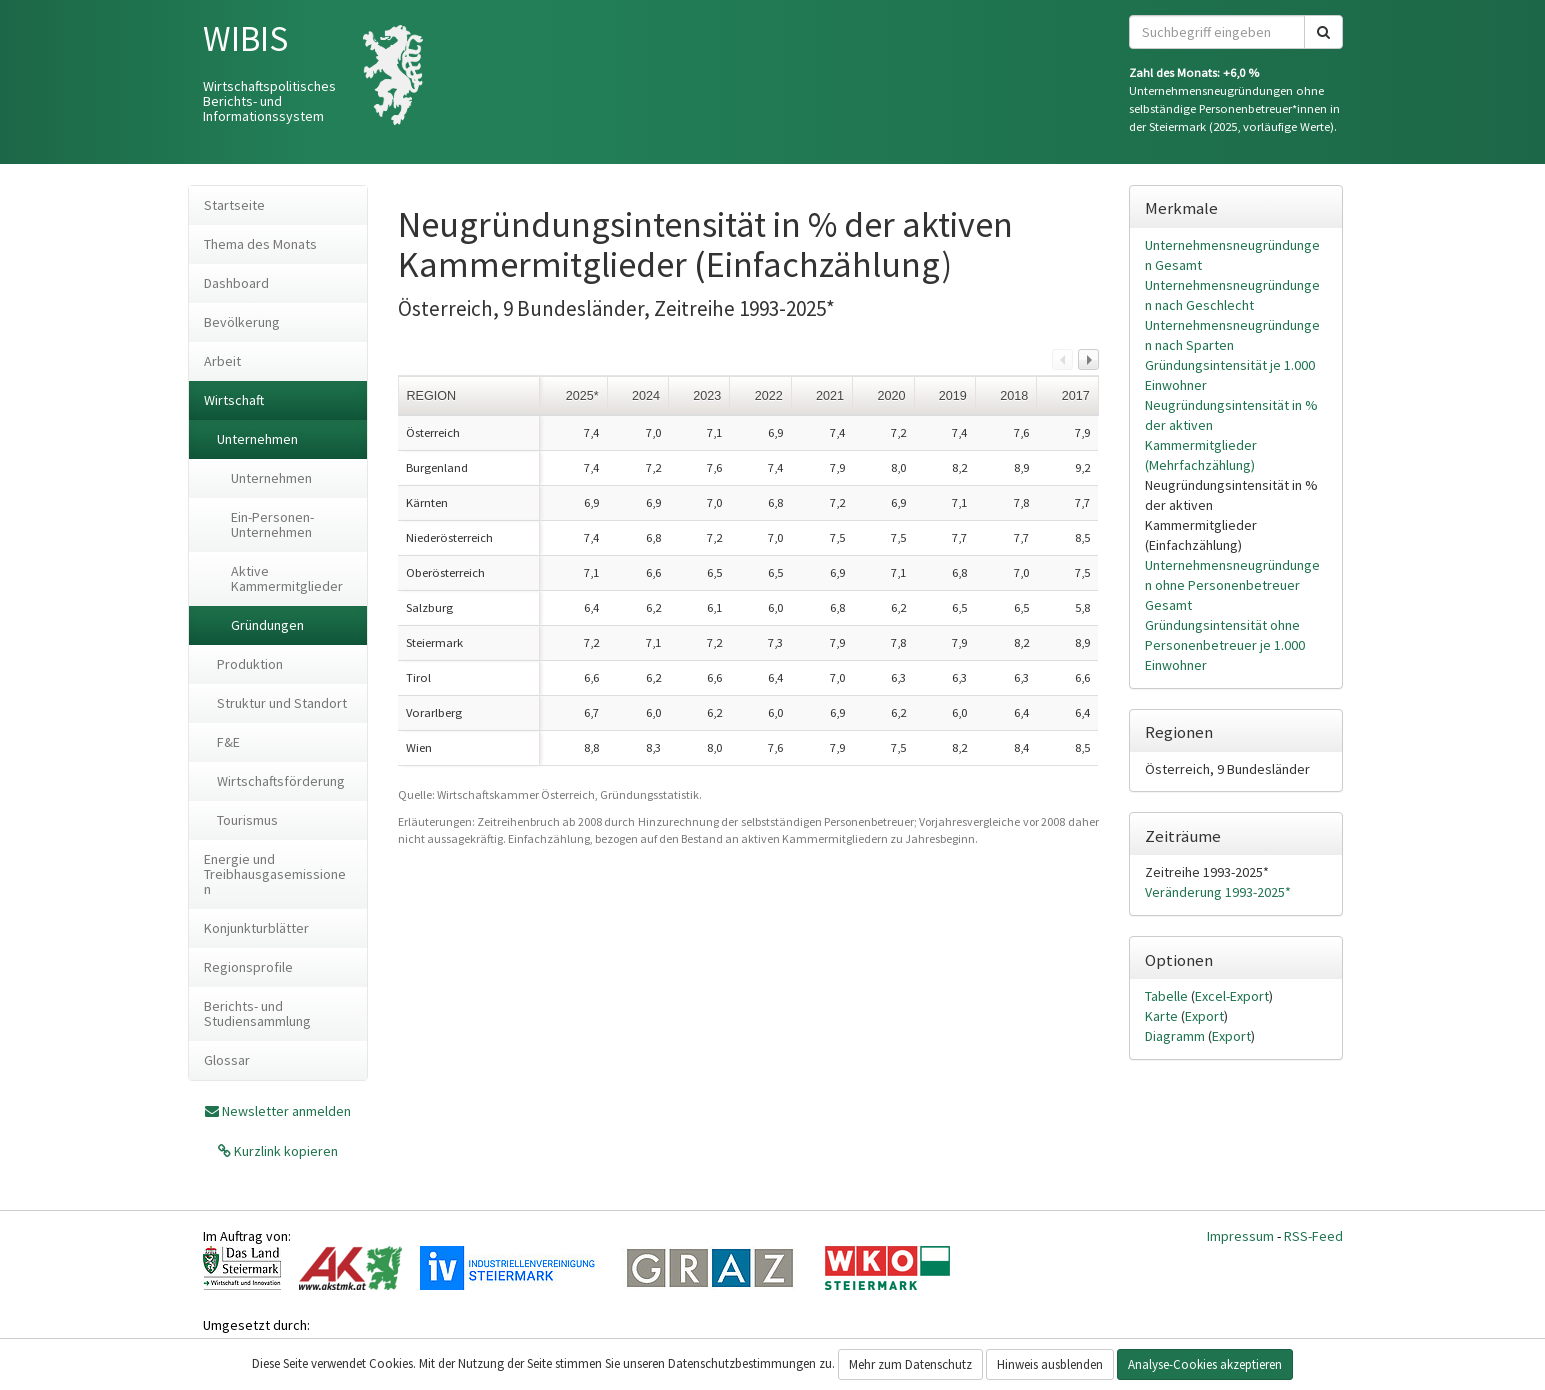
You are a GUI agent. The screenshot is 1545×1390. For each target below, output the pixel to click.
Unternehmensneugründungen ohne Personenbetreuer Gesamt (1232, 585)
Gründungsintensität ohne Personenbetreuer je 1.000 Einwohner (1225, 645)
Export (1204, 1016)
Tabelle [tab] (1168, 996)
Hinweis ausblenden (1050, 1364)
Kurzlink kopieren (284, 1151)
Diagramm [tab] (1176, 1036)
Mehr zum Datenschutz (910, 1364)
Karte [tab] (1163, 1016)
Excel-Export (1232, 996)
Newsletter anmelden (286, 1111)
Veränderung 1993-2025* (1218, 892)
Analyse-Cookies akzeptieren (1205, 1364)
